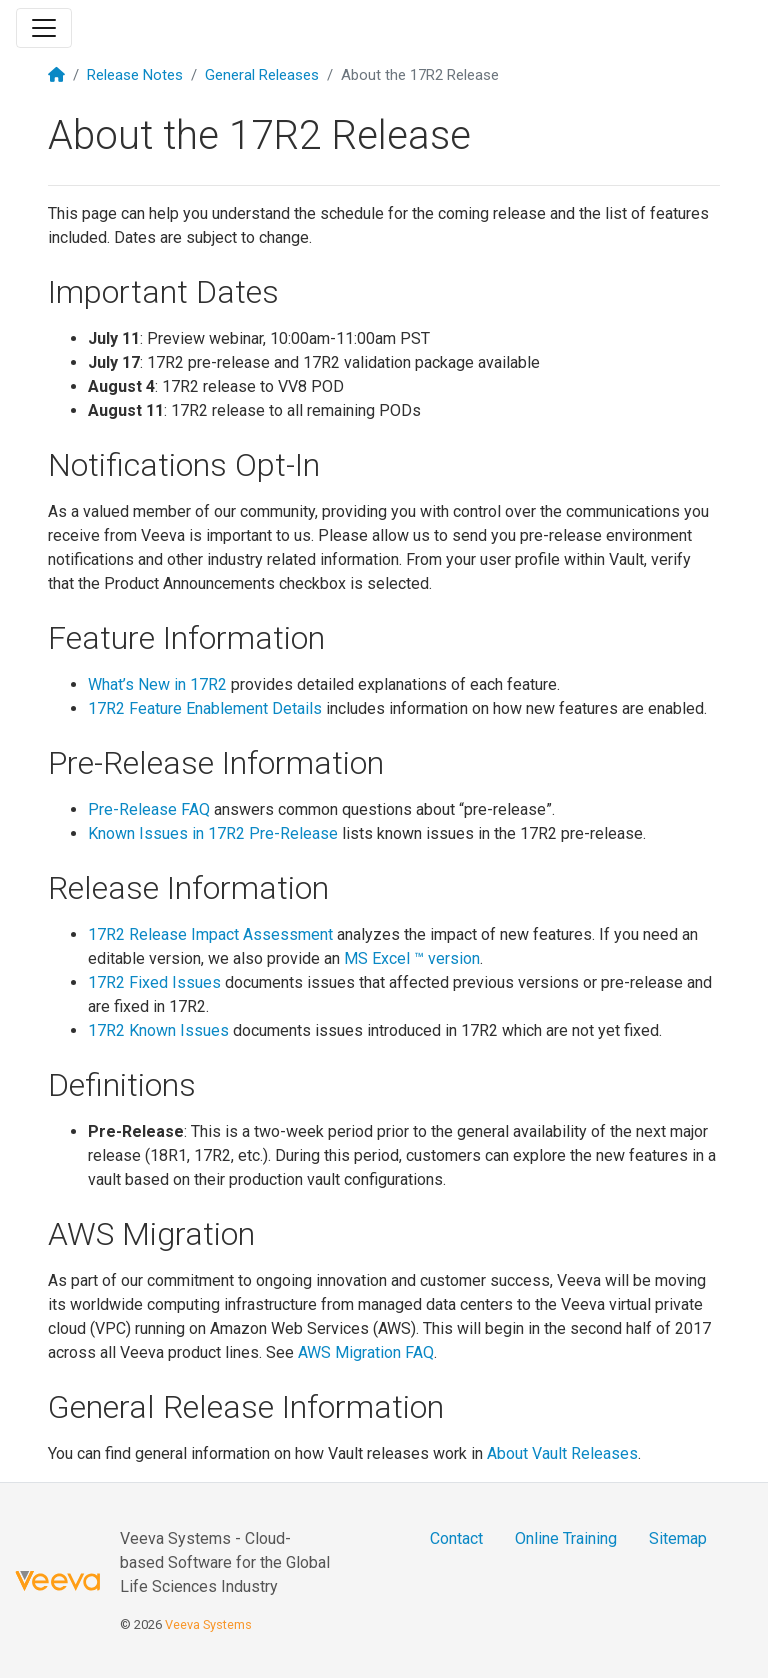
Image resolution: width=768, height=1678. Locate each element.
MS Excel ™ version (412, 958)
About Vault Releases (562, 1453)
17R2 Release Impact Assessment (210, 934)
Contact (456, 1538)
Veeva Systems (208, 1624)
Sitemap (678, 1538)
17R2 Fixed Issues (154, 982)
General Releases (262, 75)
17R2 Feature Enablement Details (205, 708)
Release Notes (135, 75)
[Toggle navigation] (44, 28)
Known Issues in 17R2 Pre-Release (213, 833)
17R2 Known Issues (158, 1030)
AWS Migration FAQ (366, 1352)
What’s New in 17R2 (157, 684)
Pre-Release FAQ (149, 809)
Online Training (566, 1538)
